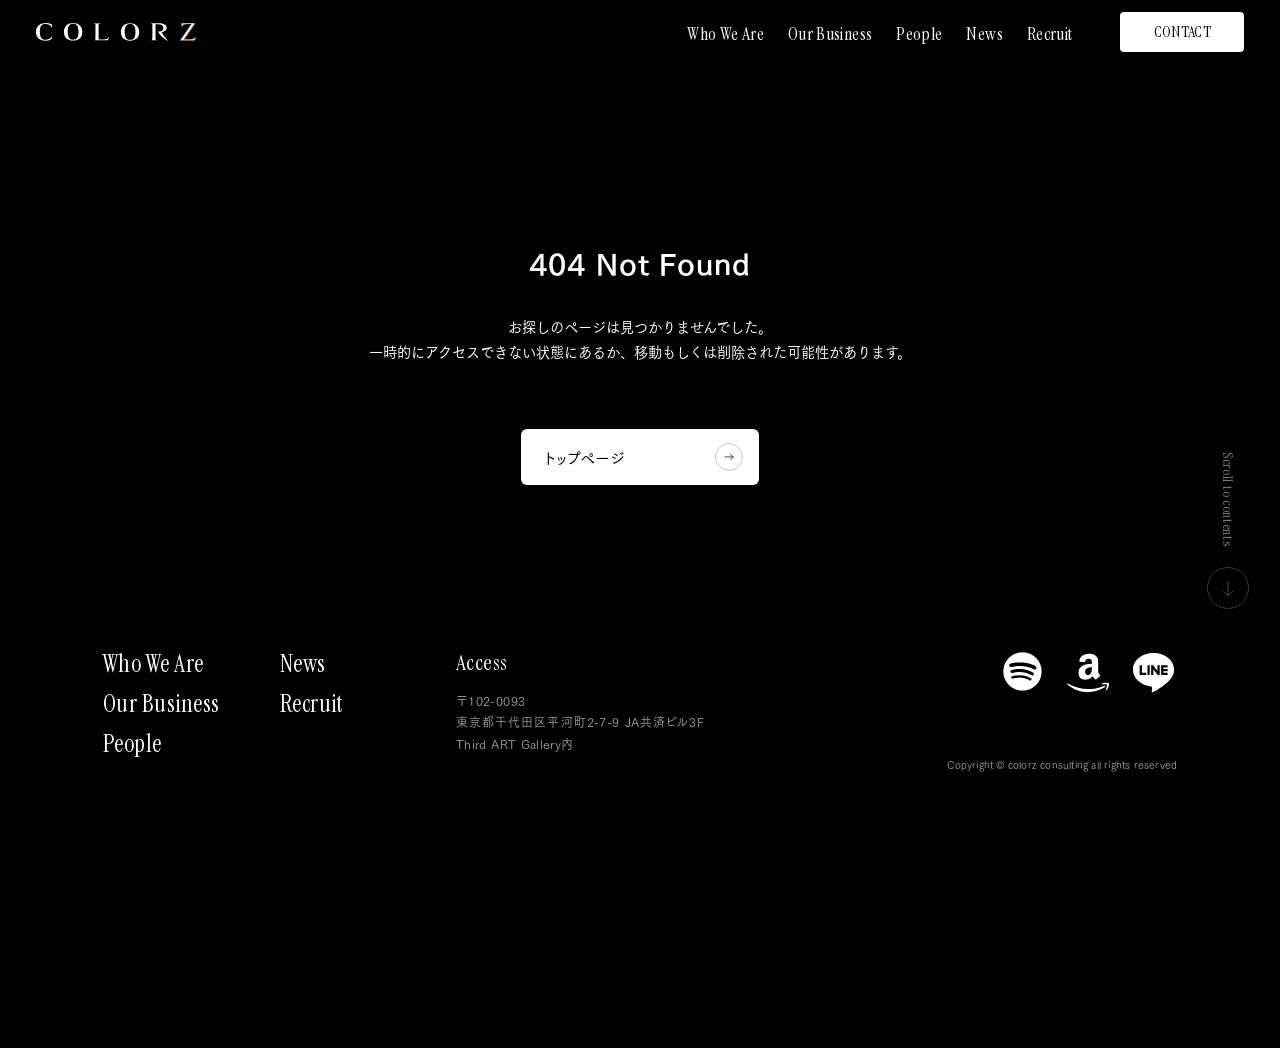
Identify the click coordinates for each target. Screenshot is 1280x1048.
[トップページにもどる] (116, 32)
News (984, 34)
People (919, 34)
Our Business (830, 34)
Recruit (1050, 34)
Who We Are (725, 34)
